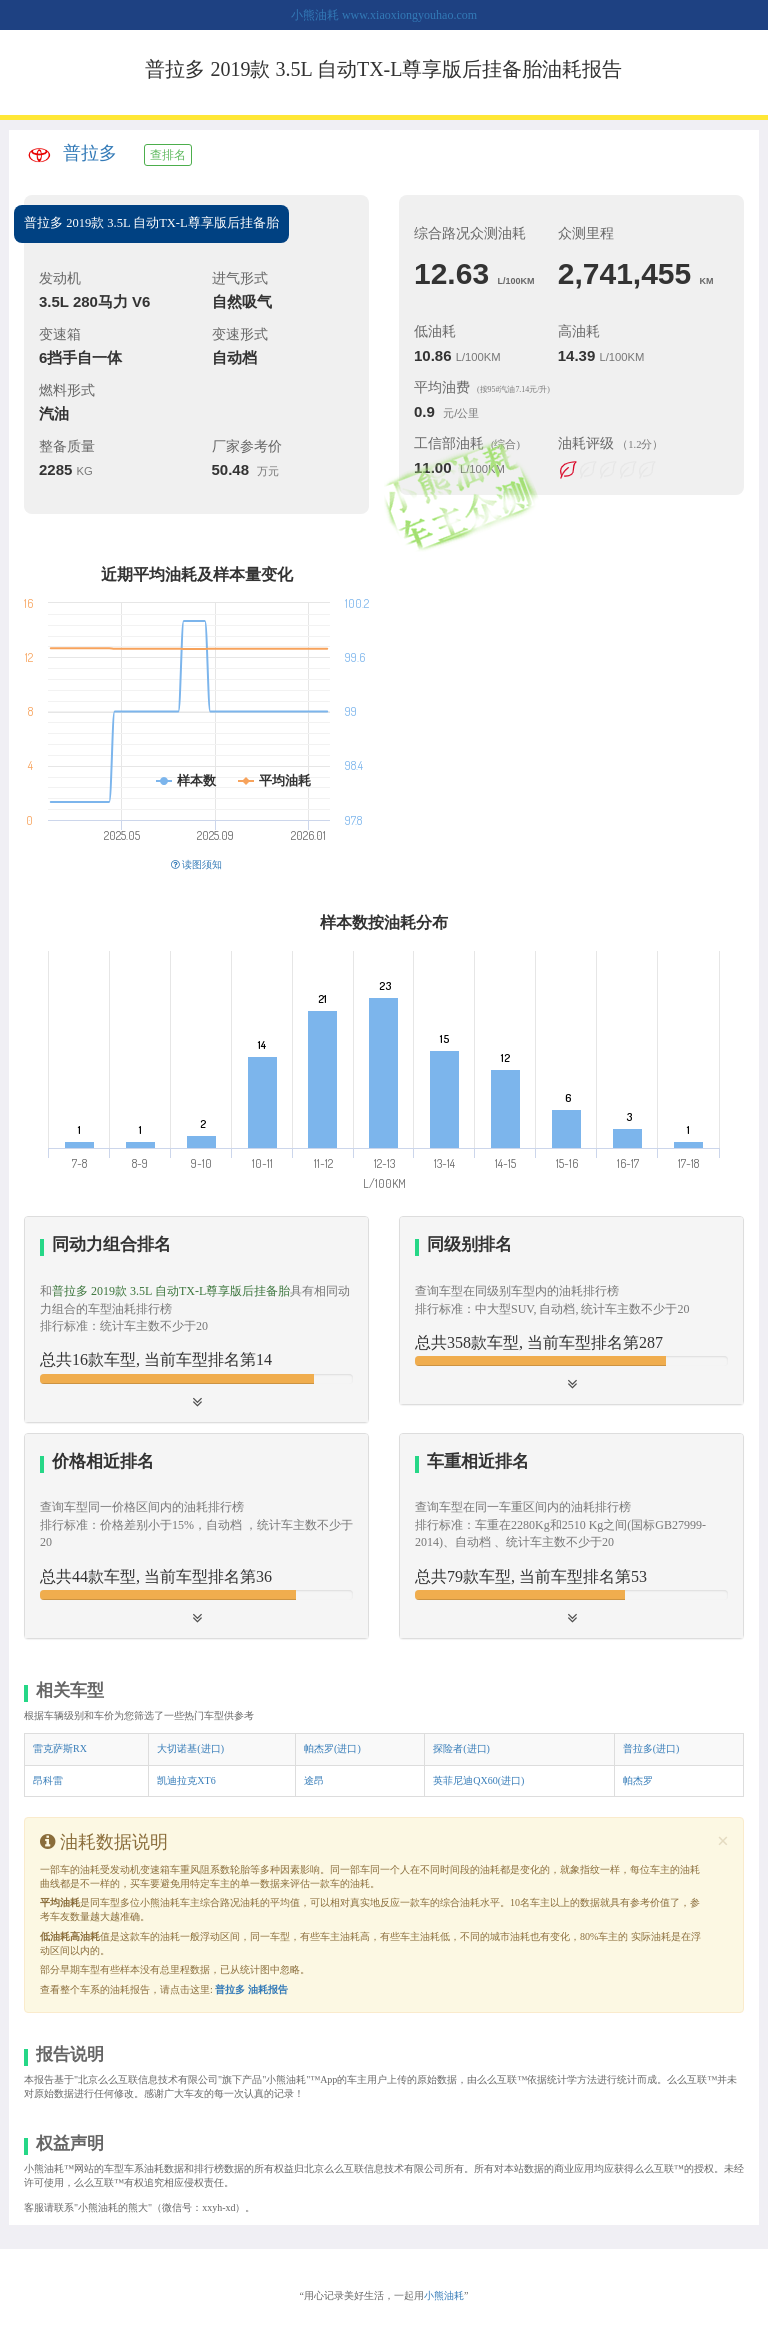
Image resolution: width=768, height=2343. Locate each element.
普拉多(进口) (651, 1748)
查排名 (168, 155)
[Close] (723, 1841)
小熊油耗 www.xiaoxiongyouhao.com (384, 15)
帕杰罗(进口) (332, 1748)
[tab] (196, 1319)
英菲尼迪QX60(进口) (478, 1780)
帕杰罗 (638, 1780)
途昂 (314, 1780)
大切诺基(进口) (190, 1748)
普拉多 (90, 153)
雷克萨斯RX (60, 1748)
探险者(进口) (461, 1748)
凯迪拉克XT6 (186, 1780)
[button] (196, 1319)
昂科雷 (48, 1780)
